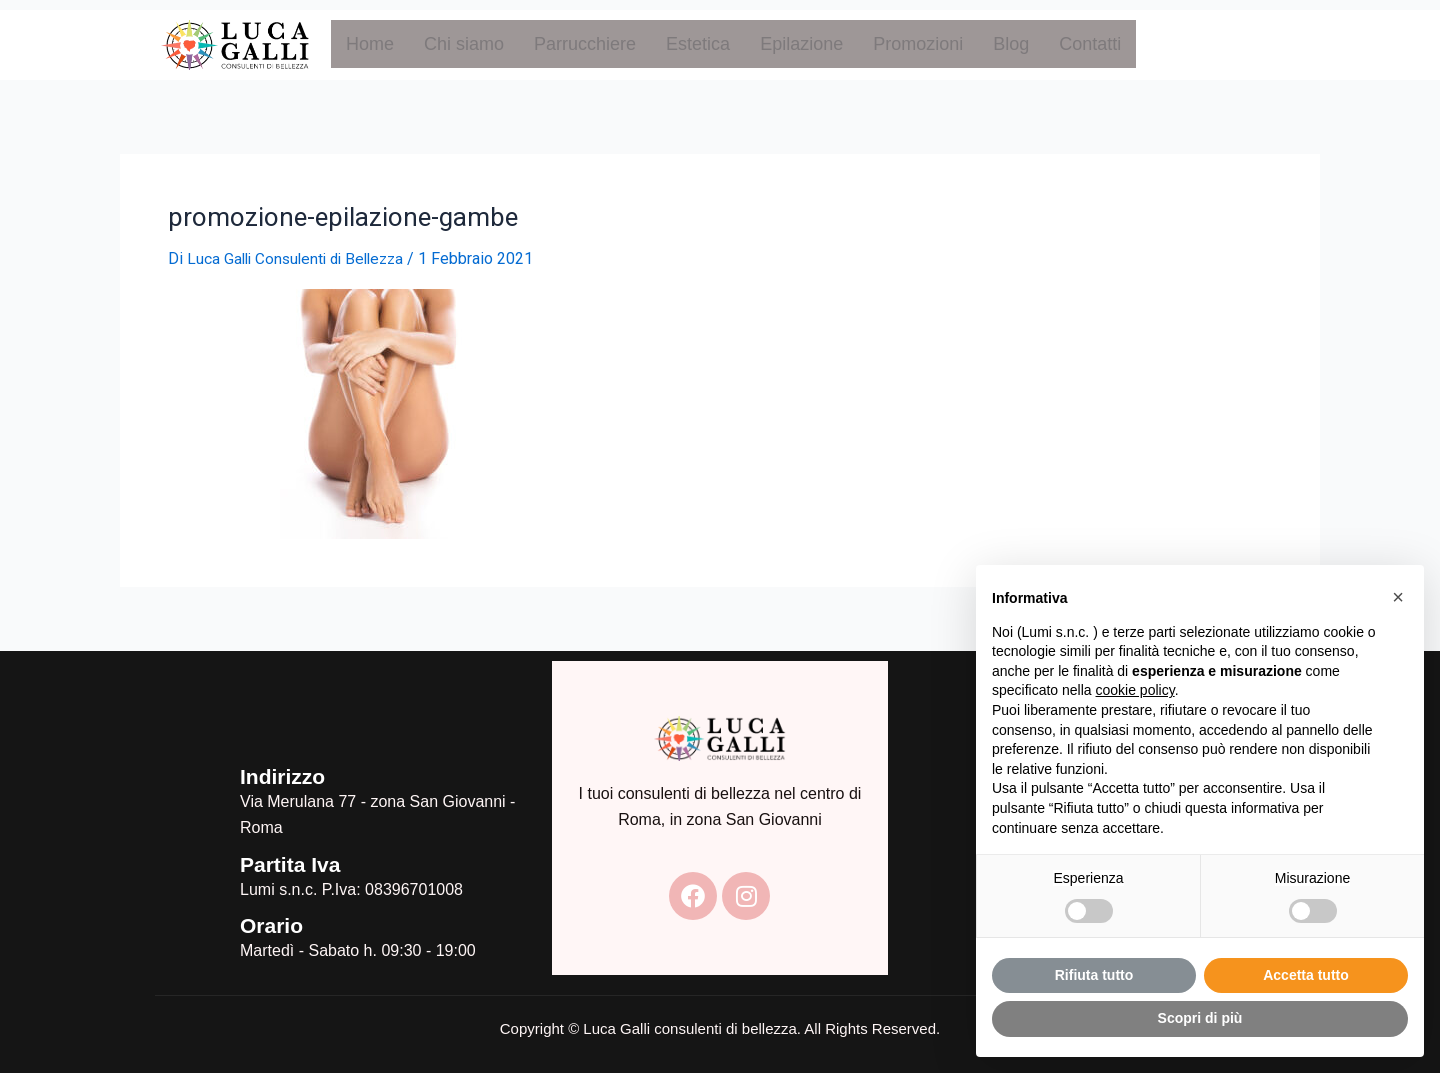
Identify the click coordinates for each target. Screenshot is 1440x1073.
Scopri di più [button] (1200, 1018)
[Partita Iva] (210, 877)
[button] (1398, 597)
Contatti (1090, 44)
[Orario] (210, 939)
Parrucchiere (585, 44)
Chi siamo (464, 44)
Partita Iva (290, 863)
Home (370, 44)
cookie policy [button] (1135, 690)
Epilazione (801, 44)
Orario (271, 925)
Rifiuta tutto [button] (1094, 975)
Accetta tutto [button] (1306, 975)
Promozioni (918, 44)
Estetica (698, 44)
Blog (1011, 44)
